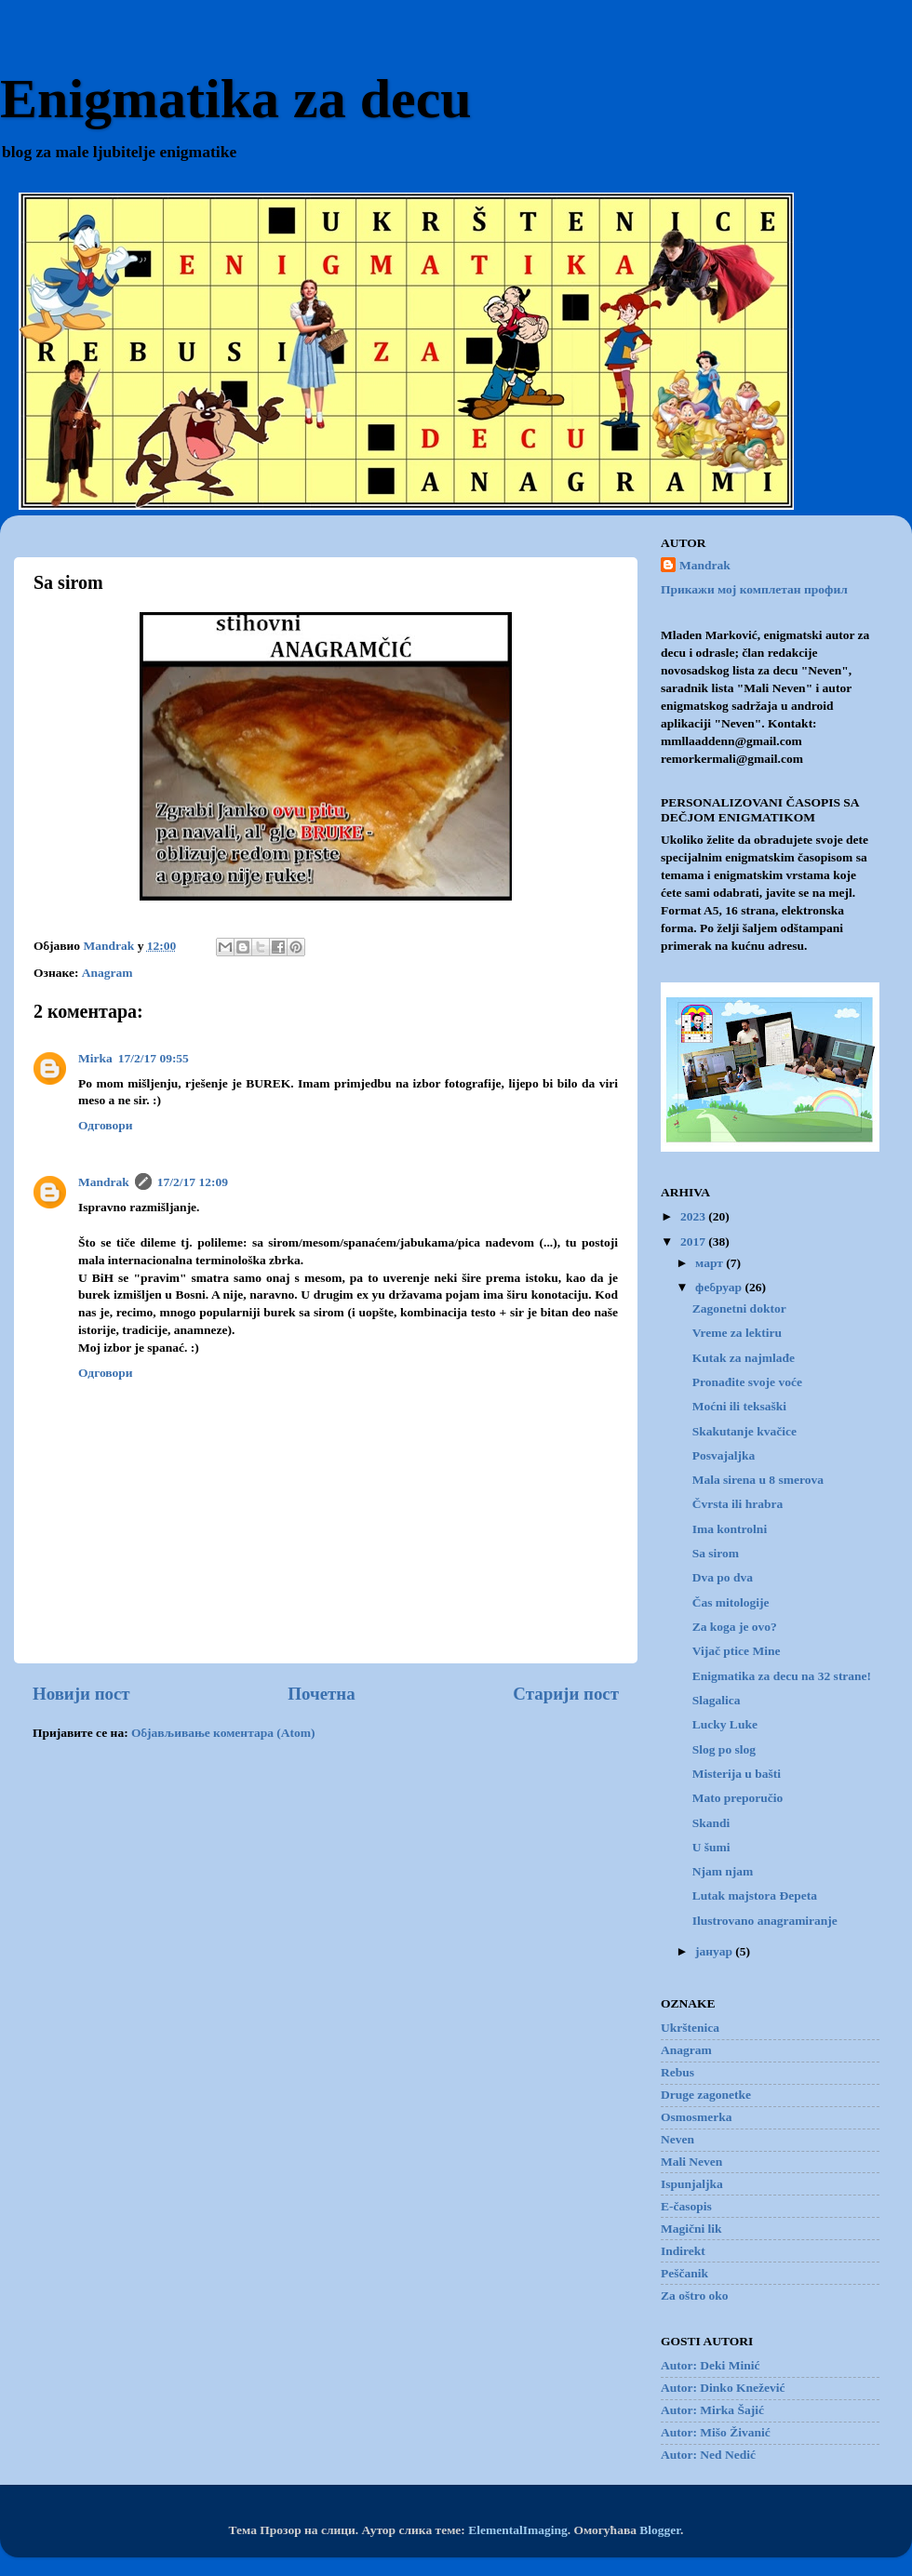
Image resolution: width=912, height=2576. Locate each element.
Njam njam (723, 1871)
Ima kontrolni (729, 1529)
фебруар (719, 1287)
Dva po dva (722, 1577)
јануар (715, 1951)
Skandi (711, 1823)
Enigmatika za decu (236, 98)
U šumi (711, 1847)
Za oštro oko (695, 2295)
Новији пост (81, 1693)
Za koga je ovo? (734, 1627)
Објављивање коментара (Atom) (223, 1733)
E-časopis (686, 2206)
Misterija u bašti (736, 1774)
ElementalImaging (518, 2530)
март (710, 1263)
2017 (694, 1241)
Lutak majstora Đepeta (754, 1895)
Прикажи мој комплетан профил (754, 589)
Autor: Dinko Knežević (723, 2388)
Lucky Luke (725, 1724)
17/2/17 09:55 (153, 1058)
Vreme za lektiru (737, 1333)
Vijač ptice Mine (736, 1651)
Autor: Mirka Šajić (712, 2410)
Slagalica (716, 1700)
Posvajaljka (724, 1455)
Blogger (659, 2530)
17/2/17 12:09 (192, 1182)
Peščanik (684, 2273)
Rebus (677, 2072)
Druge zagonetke (706, 2095)
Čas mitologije (731, 1602)
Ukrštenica (690, 2028)
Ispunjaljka (692, 2184)
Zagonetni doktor (739, 1308)
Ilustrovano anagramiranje (765, 1921)
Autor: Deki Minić (710, 2365)
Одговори (105, 1125)
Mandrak (103, 1182)
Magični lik (691, 2229)
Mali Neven (691, 2162)
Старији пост (566, 1693)
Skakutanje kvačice (744, 1431)
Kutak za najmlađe (743, 1358)
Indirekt (683, 2251)
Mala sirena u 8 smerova (758, 1480)
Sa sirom (715, 1553)
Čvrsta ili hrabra (738, 1504)
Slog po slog (724, 1749)
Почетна (321, 1693)
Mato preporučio (738, 1798)
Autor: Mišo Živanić (716, 2432)
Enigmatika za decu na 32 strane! (781, 1676)
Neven (677, 2139)
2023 (694, 1216)
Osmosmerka (696, 2117)
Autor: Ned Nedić (708, 2455)
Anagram (107, 973)
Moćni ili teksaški (739, 1406)
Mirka (95, 1058)
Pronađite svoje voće (747, 1382)
